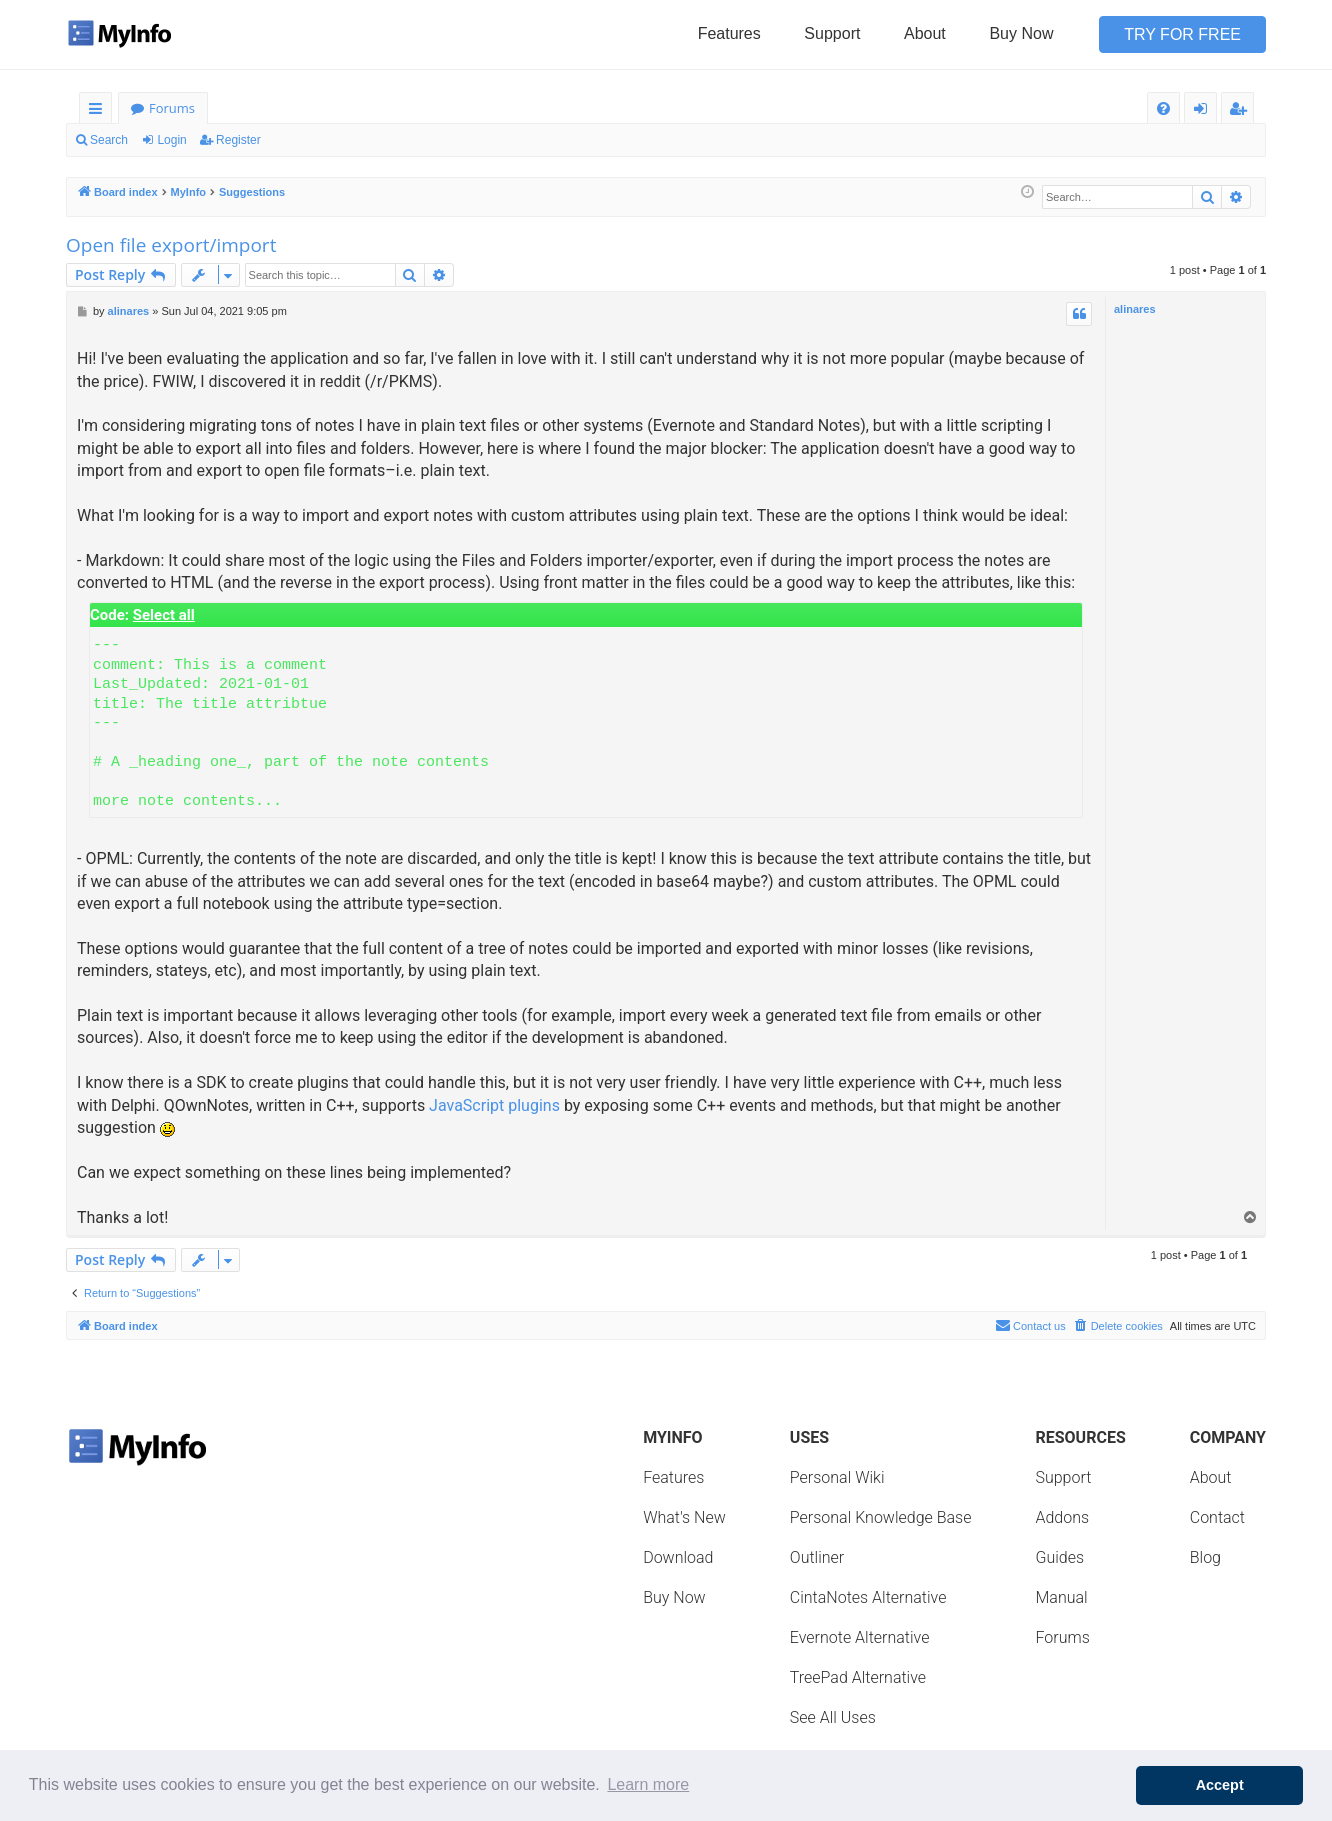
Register (238, 140)
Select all (164, 615)
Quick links (99, 111)
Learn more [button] (648, 1784)
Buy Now (1021, 33)
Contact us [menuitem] (1030, 1325)
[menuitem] (1163, 108)
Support (832, 33)
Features (729, 33)
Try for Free (1182, 34)
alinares (1135, 309)
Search (109, 140)
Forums (172, 108)
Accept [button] (1220, 1785)
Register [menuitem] (1242, 111)
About (925, 33)
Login (171, 140)
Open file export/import (171, 245)
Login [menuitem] (1204, 111)
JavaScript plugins (494, 1105)
